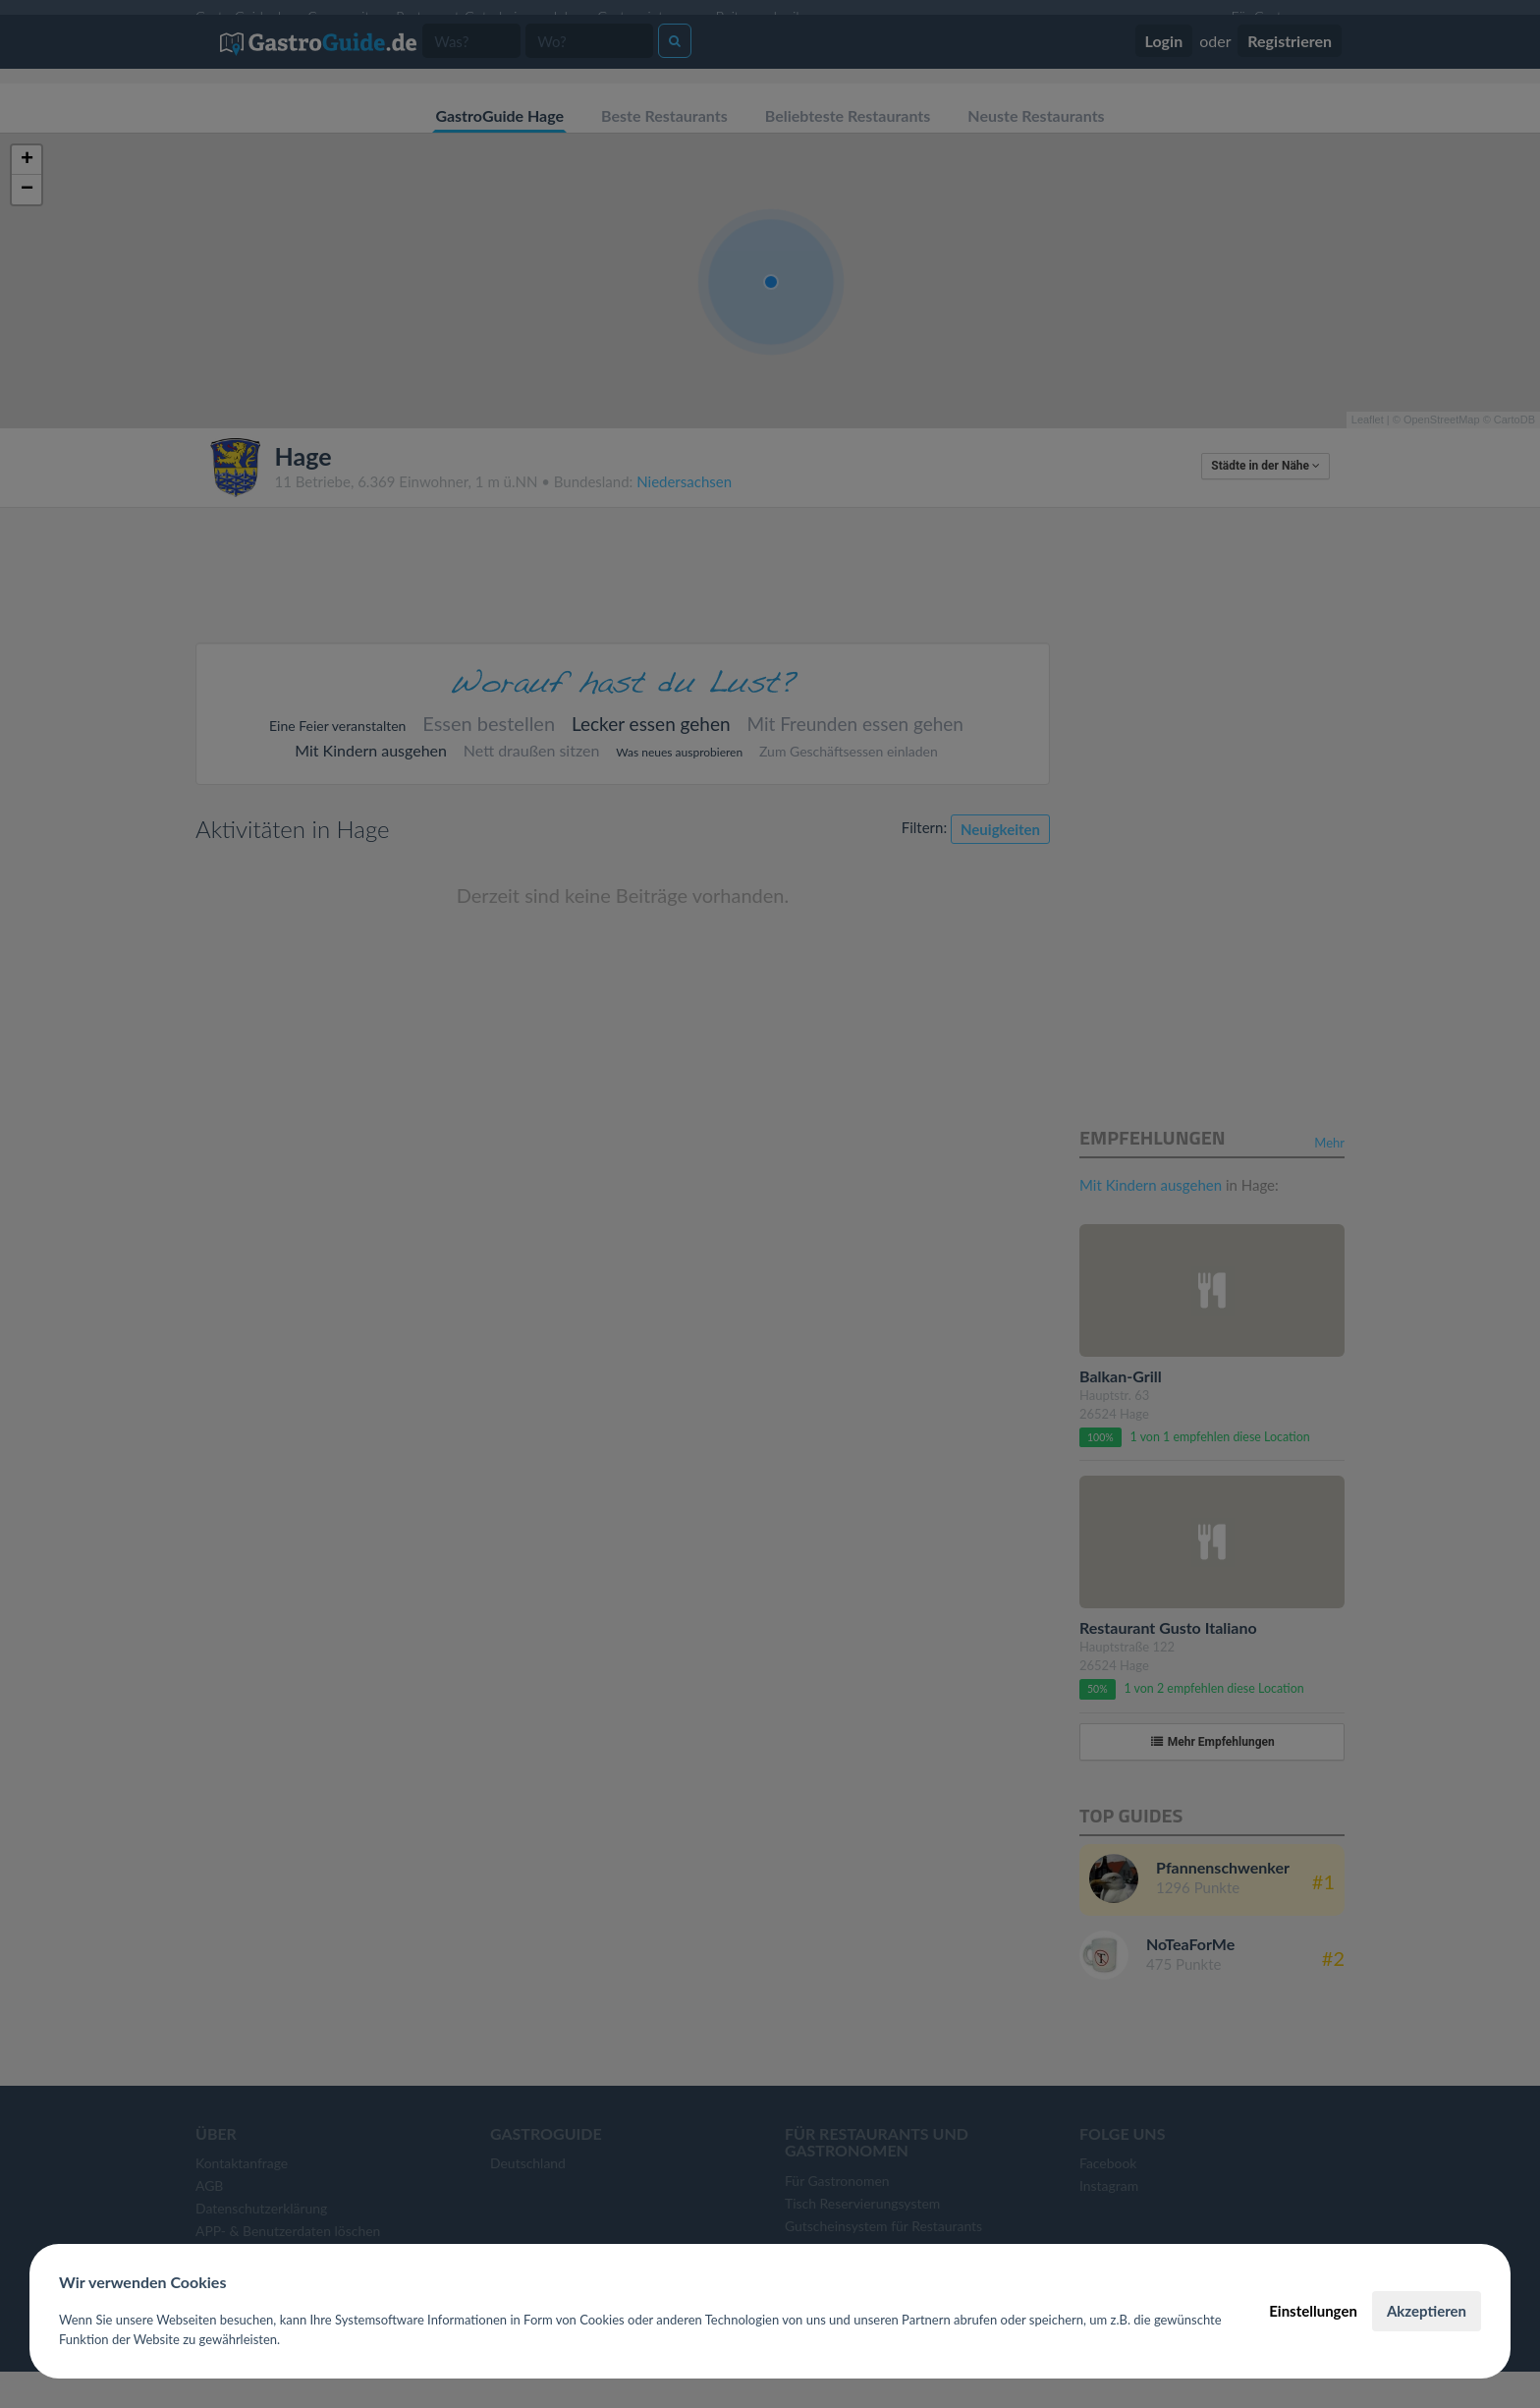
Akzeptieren (1426, 2311)
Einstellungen (1313, 2311)
